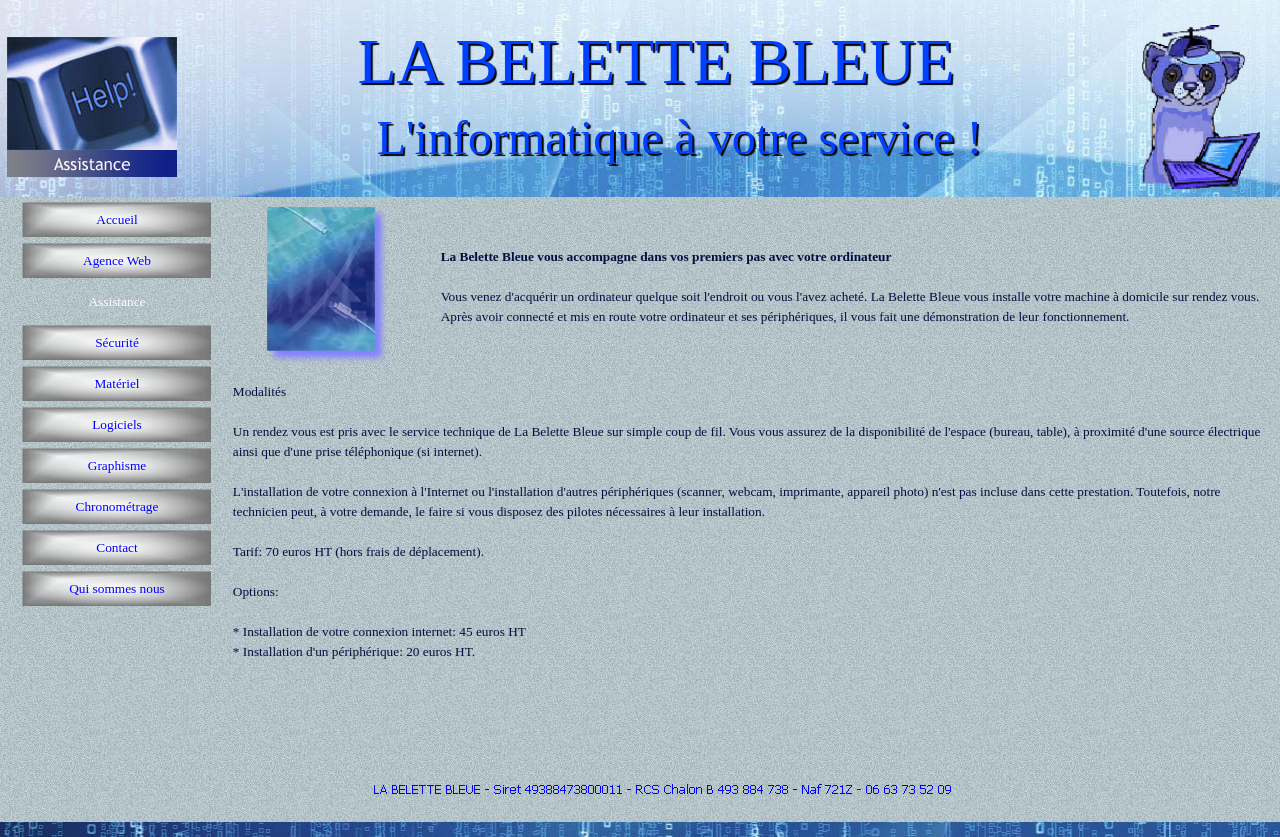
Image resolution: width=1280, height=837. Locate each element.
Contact (116, 547)
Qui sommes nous (117, 588)
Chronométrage (117, 506)
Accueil (116, 219)
